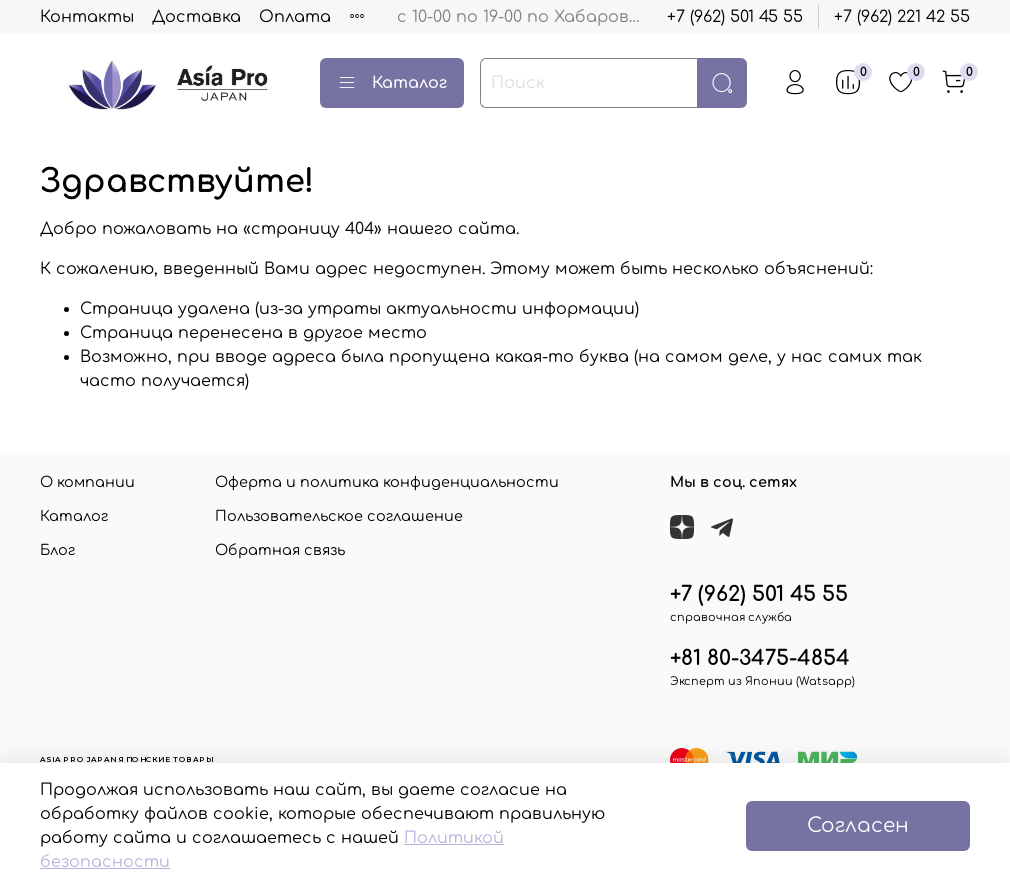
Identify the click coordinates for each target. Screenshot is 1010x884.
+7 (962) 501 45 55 (735, 17)
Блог (57, 550)
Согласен (858, 825)
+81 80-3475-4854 (760, 658)
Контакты (87, 17)
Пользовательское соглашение (339, 516)
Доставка (196, 17)
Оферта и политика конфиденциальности (387, 482)
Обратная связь (280, 550)
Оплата (295, 17)
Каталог (392, 83)
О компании (87, 482)
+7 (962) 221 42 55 (902, 17)
